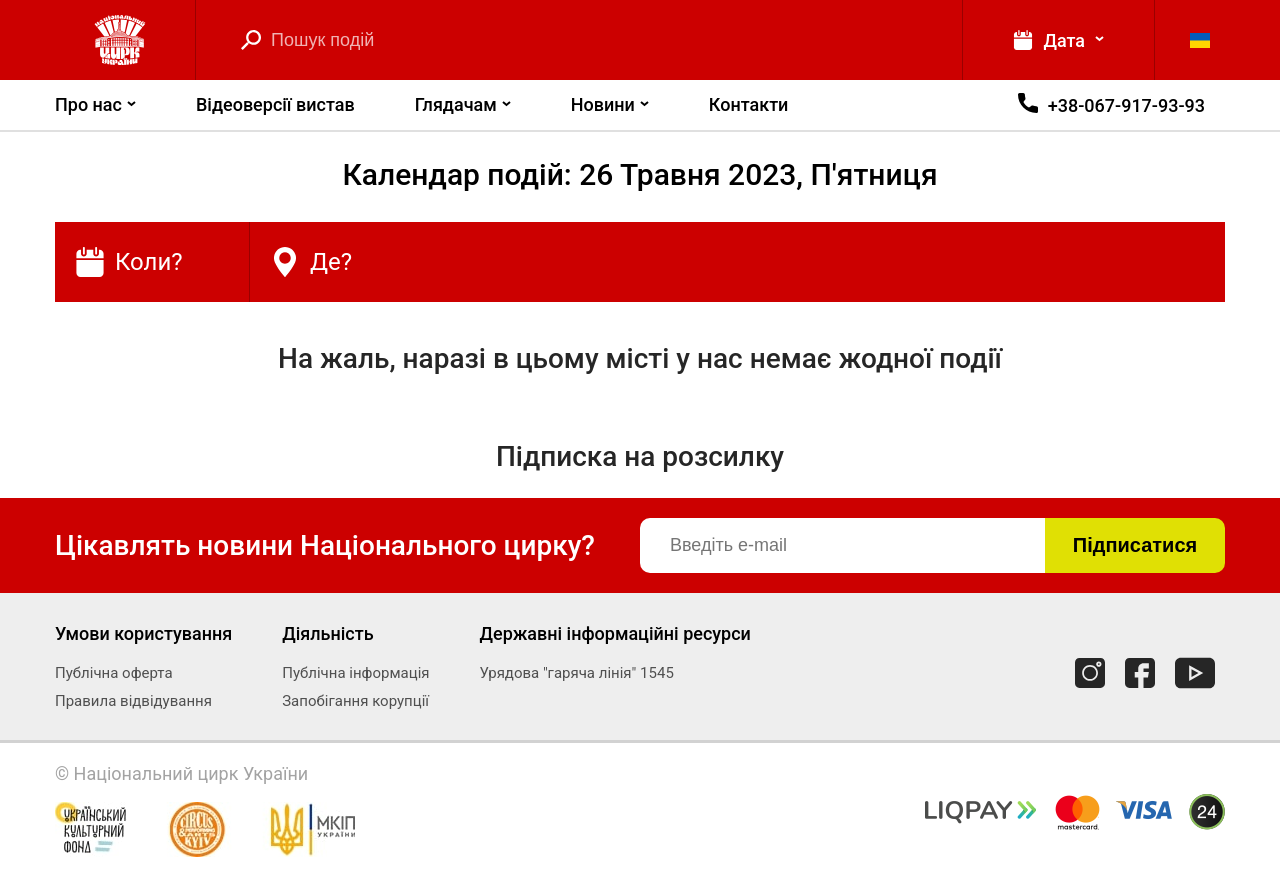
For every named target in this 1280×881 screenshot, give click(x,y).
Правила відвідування (133, 701)
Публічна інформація (355, 673)
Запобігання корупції (355, 701)
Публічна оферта (114, 673)
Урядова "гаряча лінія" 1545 (577, 673)
